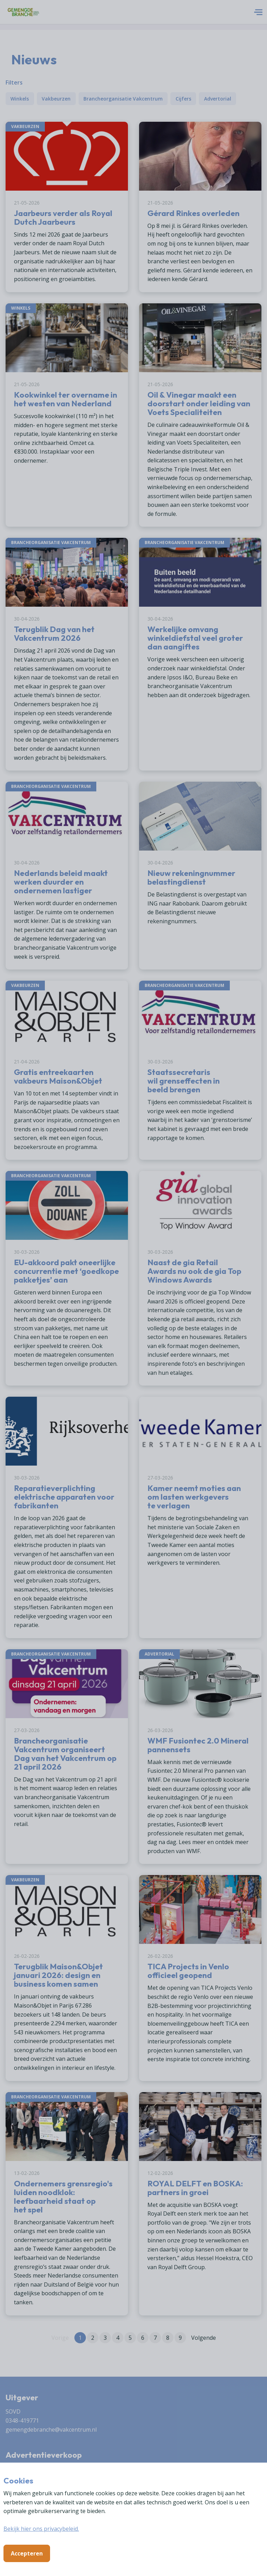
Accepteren (27, 2553)
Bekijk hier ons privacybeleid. (41, 2529)
